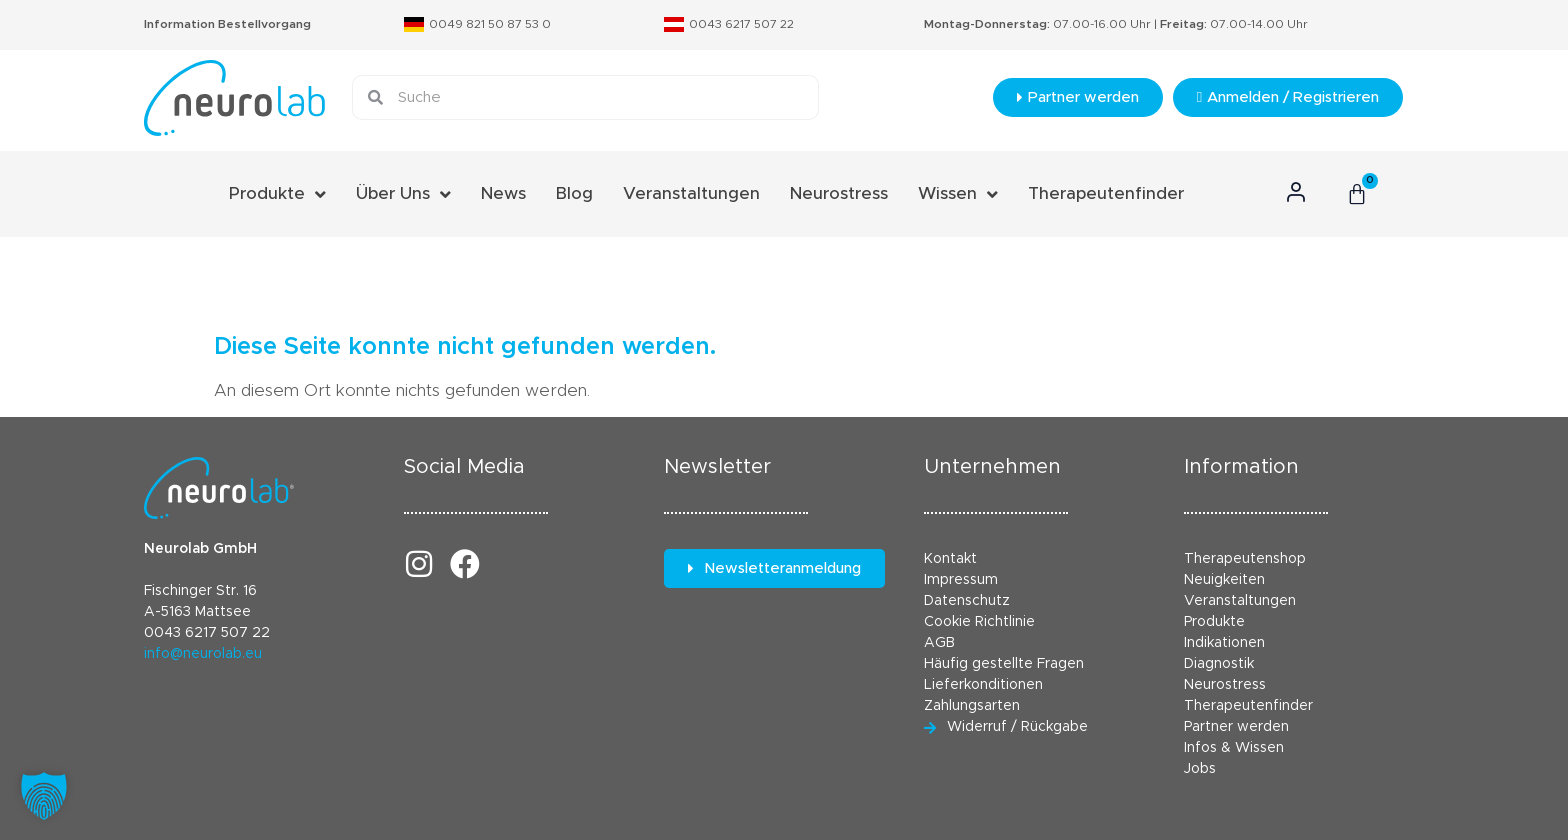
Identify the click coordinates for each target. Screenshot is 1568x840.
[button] (44, 796)
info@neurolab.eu (203, 654)
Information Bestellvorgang (227, 24)
